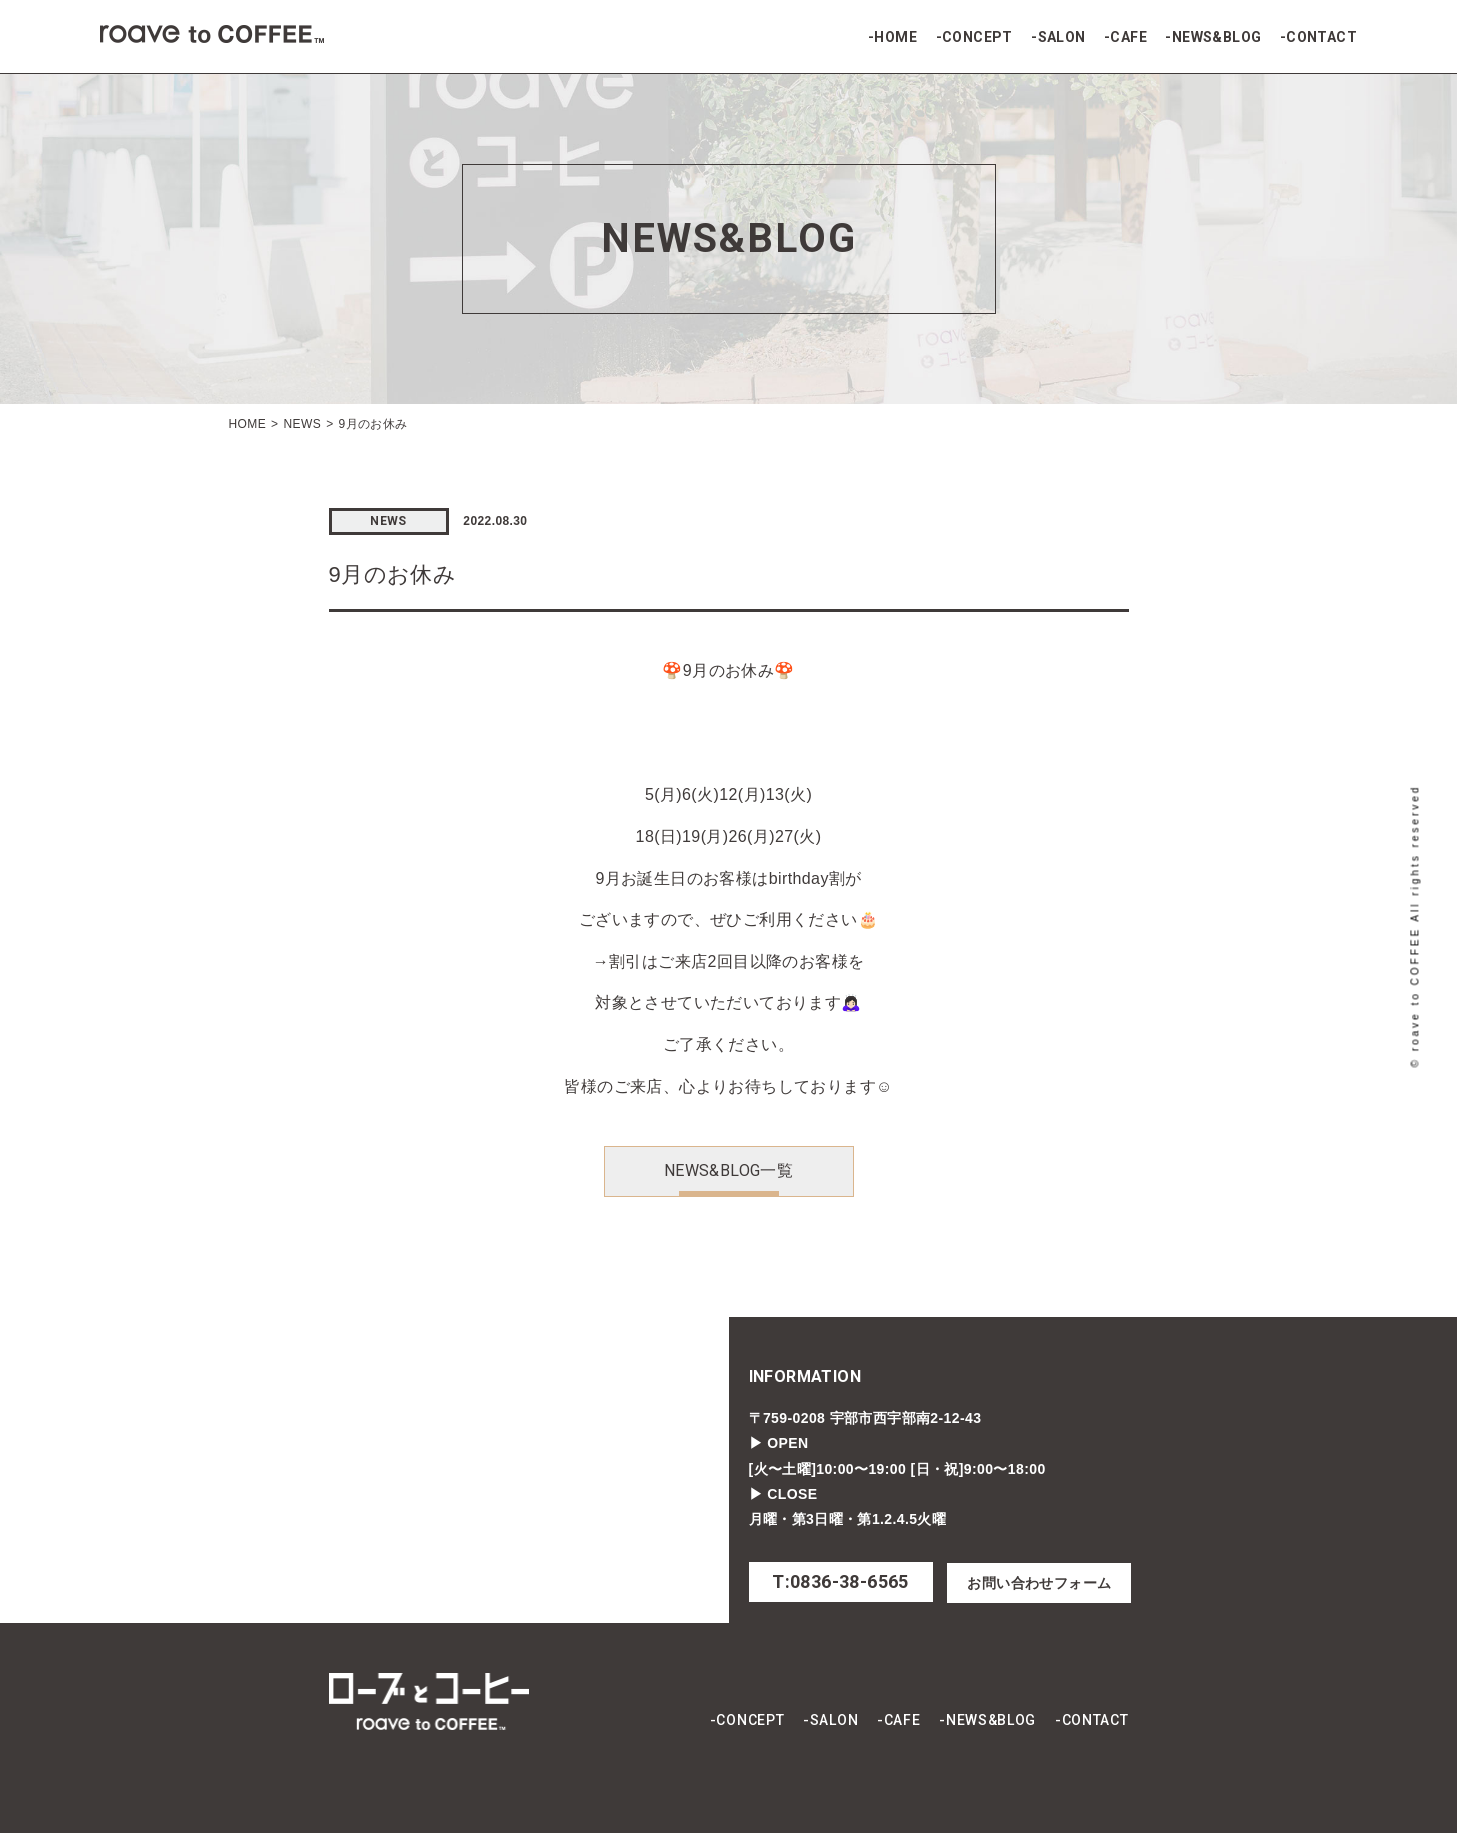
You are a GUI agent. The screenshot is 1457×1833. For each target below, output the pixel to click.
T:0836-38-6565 (840, 1581)
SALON (1062, 37)
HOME (895, 37)
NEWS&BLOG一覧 (728, 1170)
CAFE (1128, 37)
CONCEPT (977, 37)
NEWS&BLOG (1217, 37)
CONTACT (1321, 37)
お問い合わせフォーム (1039, 1583)
